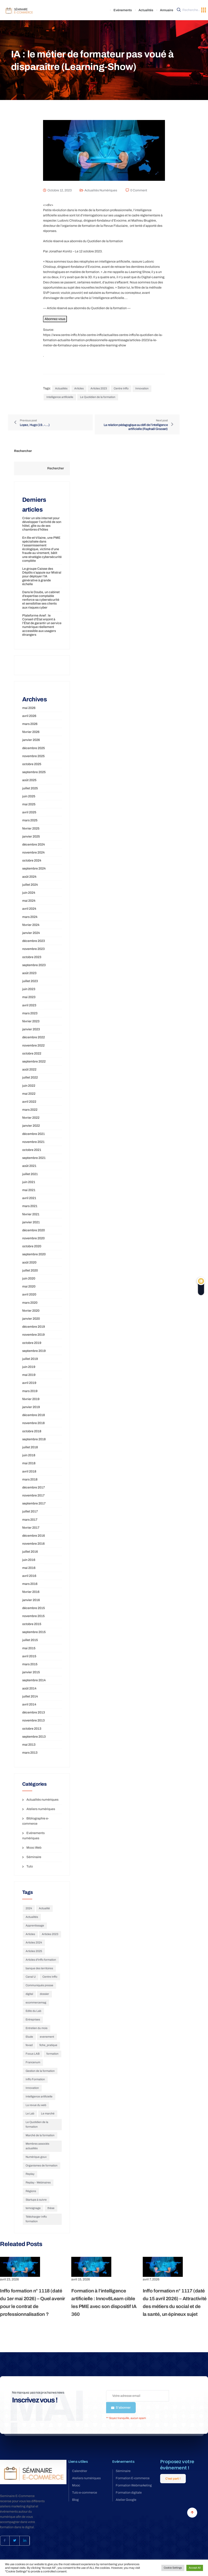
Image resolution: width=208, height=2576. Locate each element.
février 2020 (30, 1314)
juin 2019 (28, 1370)
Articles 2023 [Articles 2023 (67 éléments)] (50, 1938)
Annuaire (167, 10)
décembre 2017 (33, 1491)
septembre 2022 (34, 1065)
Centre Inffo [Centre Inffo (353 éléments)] (49, 1980)
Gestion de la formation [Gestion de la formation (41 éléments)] (40, 2074)
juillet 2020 (30, 1274)
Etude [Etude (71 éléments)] (29, 2040)
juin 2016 (28, 1563)
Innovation (142, 392)
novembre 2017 (33, 1499)
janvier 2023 (31, 1033)
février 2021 (30, 1218)
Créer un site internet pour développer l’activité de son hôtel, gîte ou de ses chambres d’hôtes (41, 527)
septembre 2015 (34, 1636)
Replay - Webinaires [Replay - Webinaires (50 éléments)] (38, 2186)
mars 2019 (29, 1395)
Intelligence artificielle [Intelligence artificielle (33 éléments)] (39, 2100)
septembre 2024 (34, 872)
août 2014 (29, 1692)
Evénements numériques (33, 1839)
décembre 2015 (33, 1612)
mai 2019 (28, 1378)
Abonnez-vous (55, 323)
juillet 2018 (30, 1451)
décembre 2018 (33, 1419)
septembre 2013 (34, 1740)
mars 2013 (29, 1756)
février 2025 (30, 832)
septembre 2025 (34, 776)
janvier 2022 (31, 1130)
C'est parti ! (173, 2481)
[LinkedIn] (26, 2544)
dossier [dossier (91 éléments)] (44, 1997)
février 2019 (30, 1403)
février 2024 (30, 929)
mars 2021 (29, 1210)
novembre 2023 (33, 953)
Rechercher (23, 455)
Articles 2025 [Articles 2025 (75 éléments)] (34, 1955)
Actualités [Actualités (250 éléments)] (32, 1920)
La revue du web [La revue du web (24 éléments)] (36, 2109)
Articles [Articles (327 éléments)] (30, 1938)
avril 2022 (29, 1105)
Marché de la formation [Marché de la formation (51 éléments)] (40, 2139)
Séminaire (33, 1861)
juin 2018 (28, 1459)
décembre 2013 (33, 1716)
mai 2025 (28, 808)
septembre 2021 (34, 1162)
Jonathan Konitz (60, 255)
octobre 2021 (31, 1154)
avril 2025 (29, 816)
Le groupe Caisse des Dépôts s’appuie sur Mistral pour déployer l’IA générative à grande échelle (41, 580)
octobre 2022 (31, 1057)
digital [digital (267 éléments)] (29, 1997)
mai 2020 (28, 1290)
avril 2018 (29, 1475)
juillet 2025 (30, 792)
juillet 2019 (30, 1362)
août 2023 (29, 977)
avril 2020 (29, 1298)
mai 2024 (28, 904)
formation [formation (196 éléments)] (52, 2057)
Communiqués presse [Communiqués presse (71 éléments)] (39, 1989)
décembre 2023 (33, 945)
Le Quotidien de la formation (97, 401)
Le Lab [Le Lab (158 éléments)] (30, 2117)
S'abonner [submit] (121, 2411)
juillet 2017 (30, 1515)
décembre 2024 (33, 848)
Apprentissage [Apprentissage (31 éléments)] (35, 1929)
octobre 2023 (31, 961)
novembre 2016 (33, 1547)
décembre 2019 (33, 1330)
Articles (79, 392)
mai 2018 (28, 1467)
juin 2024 (28, 896)
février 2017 (30, 1531)
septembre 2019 (34, 1354)
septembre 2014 (34, 1684)
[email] (137, 2399)
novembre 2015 (33, 1620)
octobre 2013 (31, 1732)
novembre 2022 (33, 1049)
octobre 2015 (31, 1628)
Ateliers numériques (40, 1813)
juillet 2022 (30, 1081)
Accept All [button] (195, 2567)
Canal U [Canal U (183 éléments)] (31, 1980)
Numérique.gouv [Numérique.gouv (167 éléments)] (36, 2160)
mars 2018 (29, 1483)
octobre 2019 (31, 1346)
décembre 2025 (33, 752)
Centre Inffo (121, 392)
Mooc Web (33, 1851)
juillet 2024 (30, 888)
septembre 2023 (34, 969)
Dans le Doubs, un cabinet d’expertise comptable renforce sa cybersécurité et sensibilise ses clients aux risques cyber (41, 603)
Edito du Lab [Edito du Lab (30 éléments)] (33, 2014)
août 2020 (29, 1266)
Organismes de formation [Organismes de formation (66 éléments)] (41, 2169)
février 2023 (30, 1025)
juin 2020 (28, 1282)
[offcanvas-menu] (203, 10)
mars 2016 (29, 1587)
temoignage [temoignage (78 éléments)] (33, 2212)
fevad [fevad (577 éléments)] (29, 2049)
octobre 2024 (31, 864)
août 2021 (29, 1170)
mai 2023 (28, 1001)
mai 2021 (28, 1194)
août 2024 (29, 880)
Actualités (147, 10)
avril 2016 (29, 1579)
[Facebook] (5, 2544)
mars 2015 (29, 1668)
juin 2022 (28, 1089)
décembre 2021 (33, 1138)
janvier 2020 (31, 1322)
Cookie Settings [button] (173, 2567)
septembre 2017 (34, 1507)
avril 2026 (29, 720)
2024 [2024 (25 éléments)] (29, 1912)
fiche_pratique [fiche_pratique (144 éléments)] (48, 2049)
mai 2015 (28, 1652)
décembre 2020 (33, 1234)
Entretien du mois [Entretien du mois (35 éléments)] (36, 2032)
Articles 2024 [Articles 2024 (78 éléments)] (34, 1946)
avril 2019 (29, 1387)
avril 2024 (29, 913)
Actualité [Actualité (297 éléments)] (44, 1912)
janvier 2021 (31, 1226)
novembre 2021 (33, 1146)
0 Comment (138, 190)
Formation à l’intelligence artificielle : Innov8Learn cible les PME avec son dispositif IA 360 (103, 2306)
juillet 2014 (30, 1700)
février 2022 (30, 1121)
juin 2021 (28, 1186)
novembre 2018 (33, 1427)
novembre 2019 (33, 1338)
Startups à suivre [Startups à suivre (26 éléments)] (36, 2203)
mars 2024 (29, 921)
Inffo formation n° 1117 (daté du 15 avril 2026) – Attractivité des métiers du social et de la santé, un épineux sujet (175, 2306)
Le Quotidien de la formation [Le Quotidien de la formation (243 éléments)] (37, 2128)
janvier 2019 (31, 1411)
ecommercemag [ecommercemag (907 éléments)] (36, 2006)
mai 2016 (28, 1571)
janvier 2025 (31, 840)
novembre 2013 (33, 1724)
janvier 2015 (31, 1676)
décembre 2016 (33, 1539)
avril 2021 (29, 1202)
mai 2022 (28, 1097)
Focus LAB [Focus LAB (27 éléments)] (33, 2057)
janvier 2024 (31, 937)
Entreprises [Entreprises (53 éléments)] (33, 2023)
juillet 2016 (30, 1555)
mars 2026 (29, 728)
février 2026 (30, 736)
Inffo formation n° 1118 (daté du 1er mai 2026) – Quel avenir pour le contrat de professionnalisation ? (32, 2306)
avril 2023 (29, 1009)
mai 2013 (28, 1748)
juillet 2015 (30, 1644)
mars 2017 (29, 1523)
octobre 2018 (31, 1435)
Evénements (125, 10)
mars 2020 (29, 1306)
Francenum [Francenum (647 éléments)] (33, 2066)
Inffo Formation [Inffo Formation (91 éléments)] (35, 2083)
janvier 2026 (31, 744)
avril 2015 (29, 1660)
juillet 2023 (30, 985)
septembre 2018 (34, 1443)
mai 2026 (28, 712)
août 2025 (29, 784)
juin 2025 (28, 800)
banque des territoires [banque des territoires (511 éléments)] (39, 1972)
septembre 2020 (34, 1258)
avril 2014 (29, 1708)
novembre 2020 (33, 1242)
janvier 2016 (31, 1604)
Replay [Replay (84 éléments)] (30, 2177)
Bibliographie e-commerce (35, 1825)
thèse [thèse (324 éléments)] (50, 2212)
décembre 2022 (33, 1041)
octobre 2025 (31, 768)
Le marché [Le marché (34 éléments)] (47, 2117)
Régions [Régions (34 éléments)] (31, 2195)
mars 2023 (29, 1017)
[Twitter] (16, 2544)
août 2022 (29, 1073)
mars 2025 (29, 824)
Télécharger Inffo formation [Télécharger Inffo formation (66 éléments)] (36, 2223)
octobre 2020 (31, 1250)
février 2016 (30, 1595)
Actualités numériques (100, 190)
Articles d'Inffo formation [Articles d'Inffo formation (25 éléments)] (41, 1963)
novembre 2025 (33, 760)
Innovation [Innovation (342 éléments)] (32, 2091)
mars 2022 (29, 1113)
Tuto (29, 1870)
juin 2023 (28, 993)
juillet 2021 (30, 1178)
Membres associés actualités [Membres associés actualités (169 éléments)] (37, 2150)
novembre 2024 (33, 856)
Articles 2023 (98, 392)
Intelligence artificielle (59, 401)
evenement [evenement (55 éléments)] (47, 2040)
